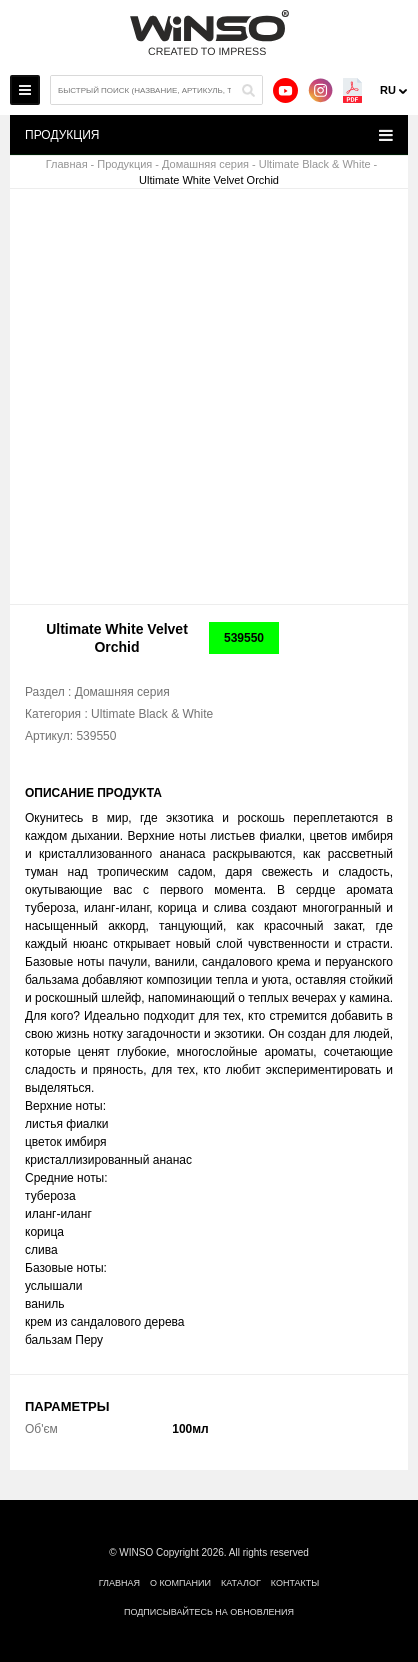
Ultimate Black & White (315, 164)
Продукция (124, 164)
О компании (180, 1583)
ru (388, 90)
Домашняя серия (205, 164)
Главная (67, 164)
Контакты (295, 1583)
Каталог (241, 1583)
